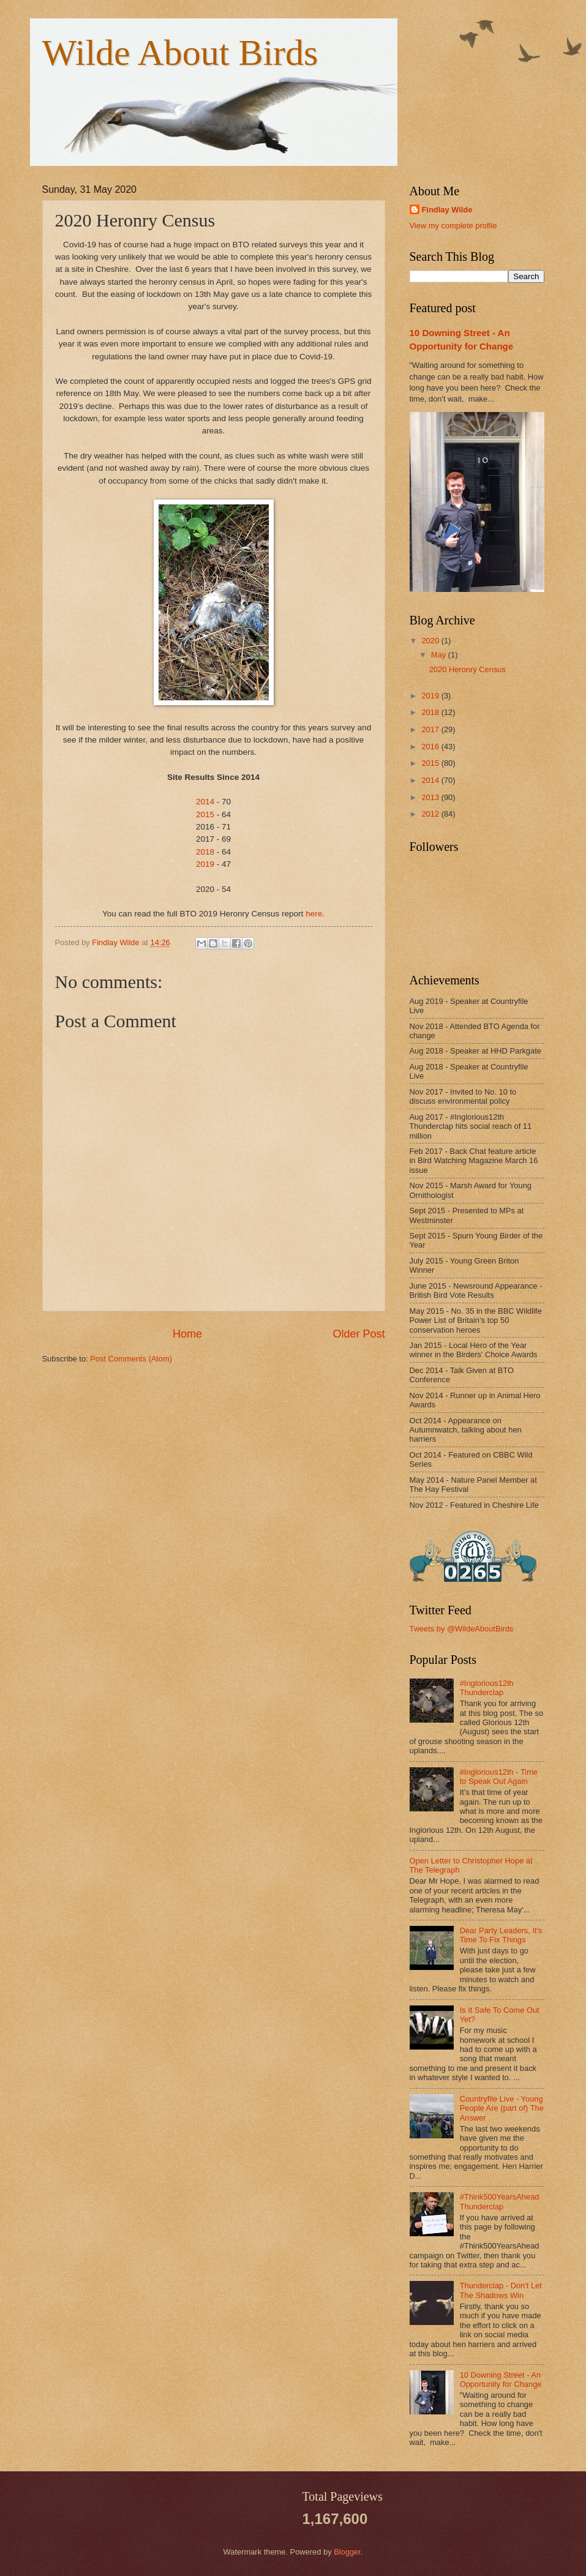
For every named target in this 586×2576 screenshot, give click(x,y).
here (314, 913)
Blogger (347, 2551)
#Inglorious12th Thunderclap (487, 1688)
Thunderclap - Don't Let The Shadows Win (501, 2290)
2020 (431, 640)
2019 (205, 864)
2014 (205, 801)
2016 (431, 746)
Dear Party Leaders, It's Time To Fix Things (501, 1935)
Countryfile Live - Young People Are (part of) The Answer (502, 2108)
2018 (205, 851)
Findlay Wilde (447, 209)
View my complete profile (453, 225)
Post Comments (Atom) (131, 1358)
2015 (205, 814)
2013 (431, 797)
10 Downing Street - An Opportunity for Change (501, 2379)
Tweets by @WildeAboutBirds (462, 1628)
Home (187, 1334)
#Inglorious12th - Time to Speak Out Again (499, 1776)
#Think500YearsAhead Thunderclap (499, 2201)
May (439, 654)
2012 (431, 813)
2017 (431, 729)
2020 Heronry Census (467, 669)
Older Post (358, 1334)
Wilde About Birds (180, 52)
